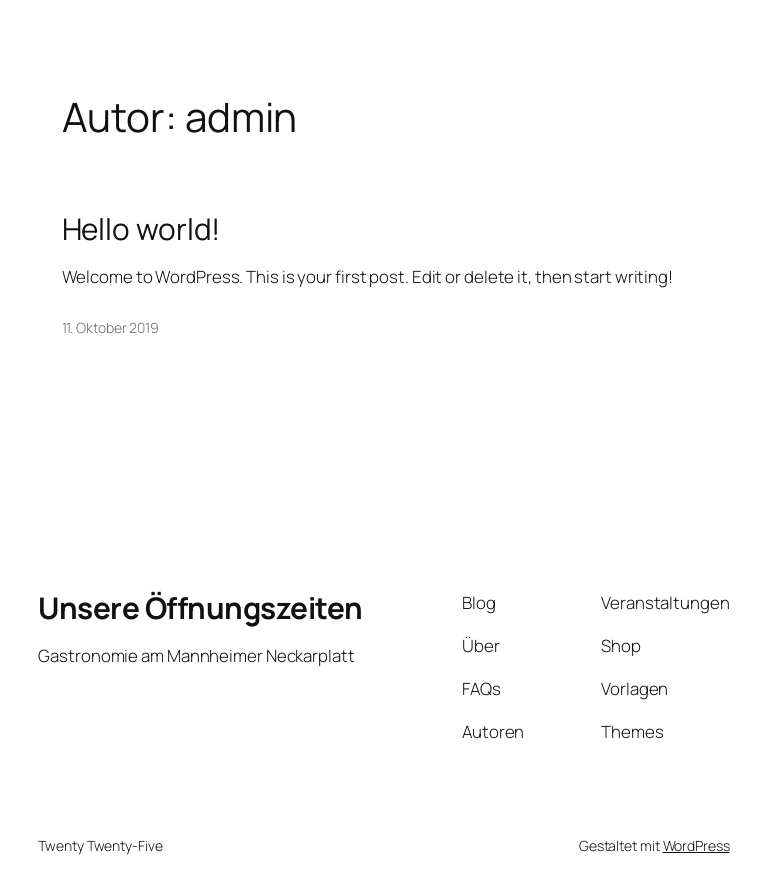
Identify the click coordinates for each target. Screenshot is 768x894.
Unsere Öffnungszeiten (200, 607)
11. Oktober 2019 (110, 327)
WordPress (696, 845)
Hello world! (141, 228)
